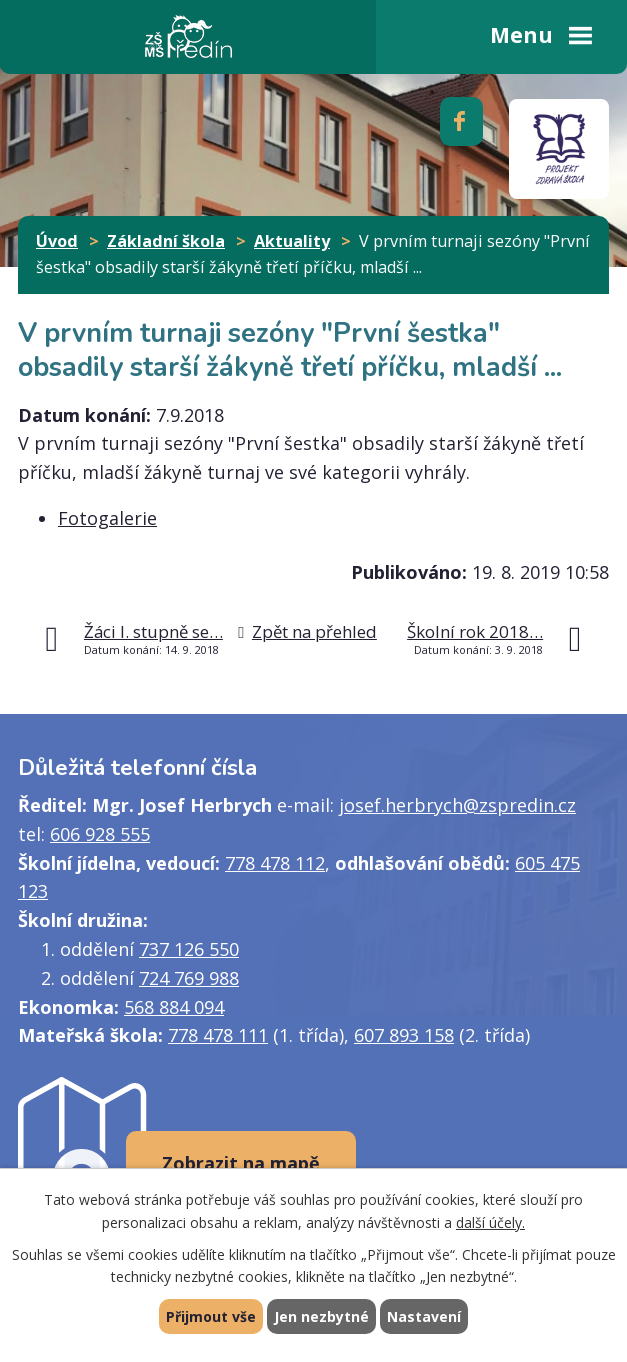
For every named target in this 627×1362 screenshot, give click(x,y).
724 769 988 (189, 978)
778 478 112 (275, 863)
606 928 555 (100, 834)
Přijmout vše (211, 1316)
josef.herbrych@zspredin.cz (457, 805)
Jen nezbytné (321, 1316)
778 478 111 (218, 1035)
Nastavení (424, 1316)
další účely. (490, 1222)
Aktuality (292, 241)
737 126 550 (189, 949)
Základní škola (166, 241)
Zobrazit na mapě (241, 1163)
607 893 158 (404, 1035)
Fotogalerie (107, 518)
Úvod (57, 241)
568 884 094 (174, 1007)
